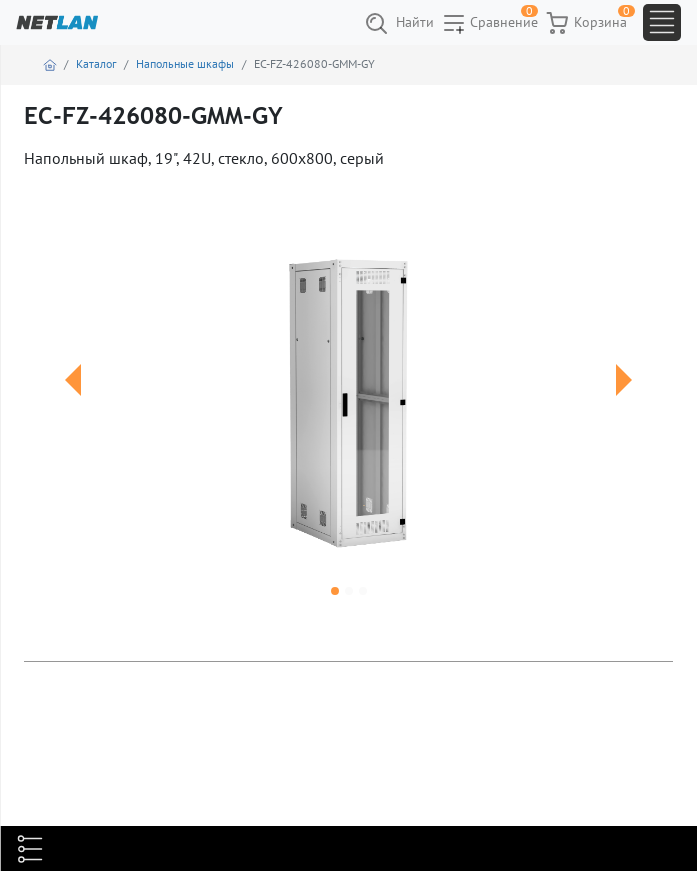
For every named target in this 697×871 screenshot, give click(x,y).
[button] (72, 404)
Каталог (96, 63)
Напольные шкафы (185, 63)
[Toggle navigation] (662, 22)
